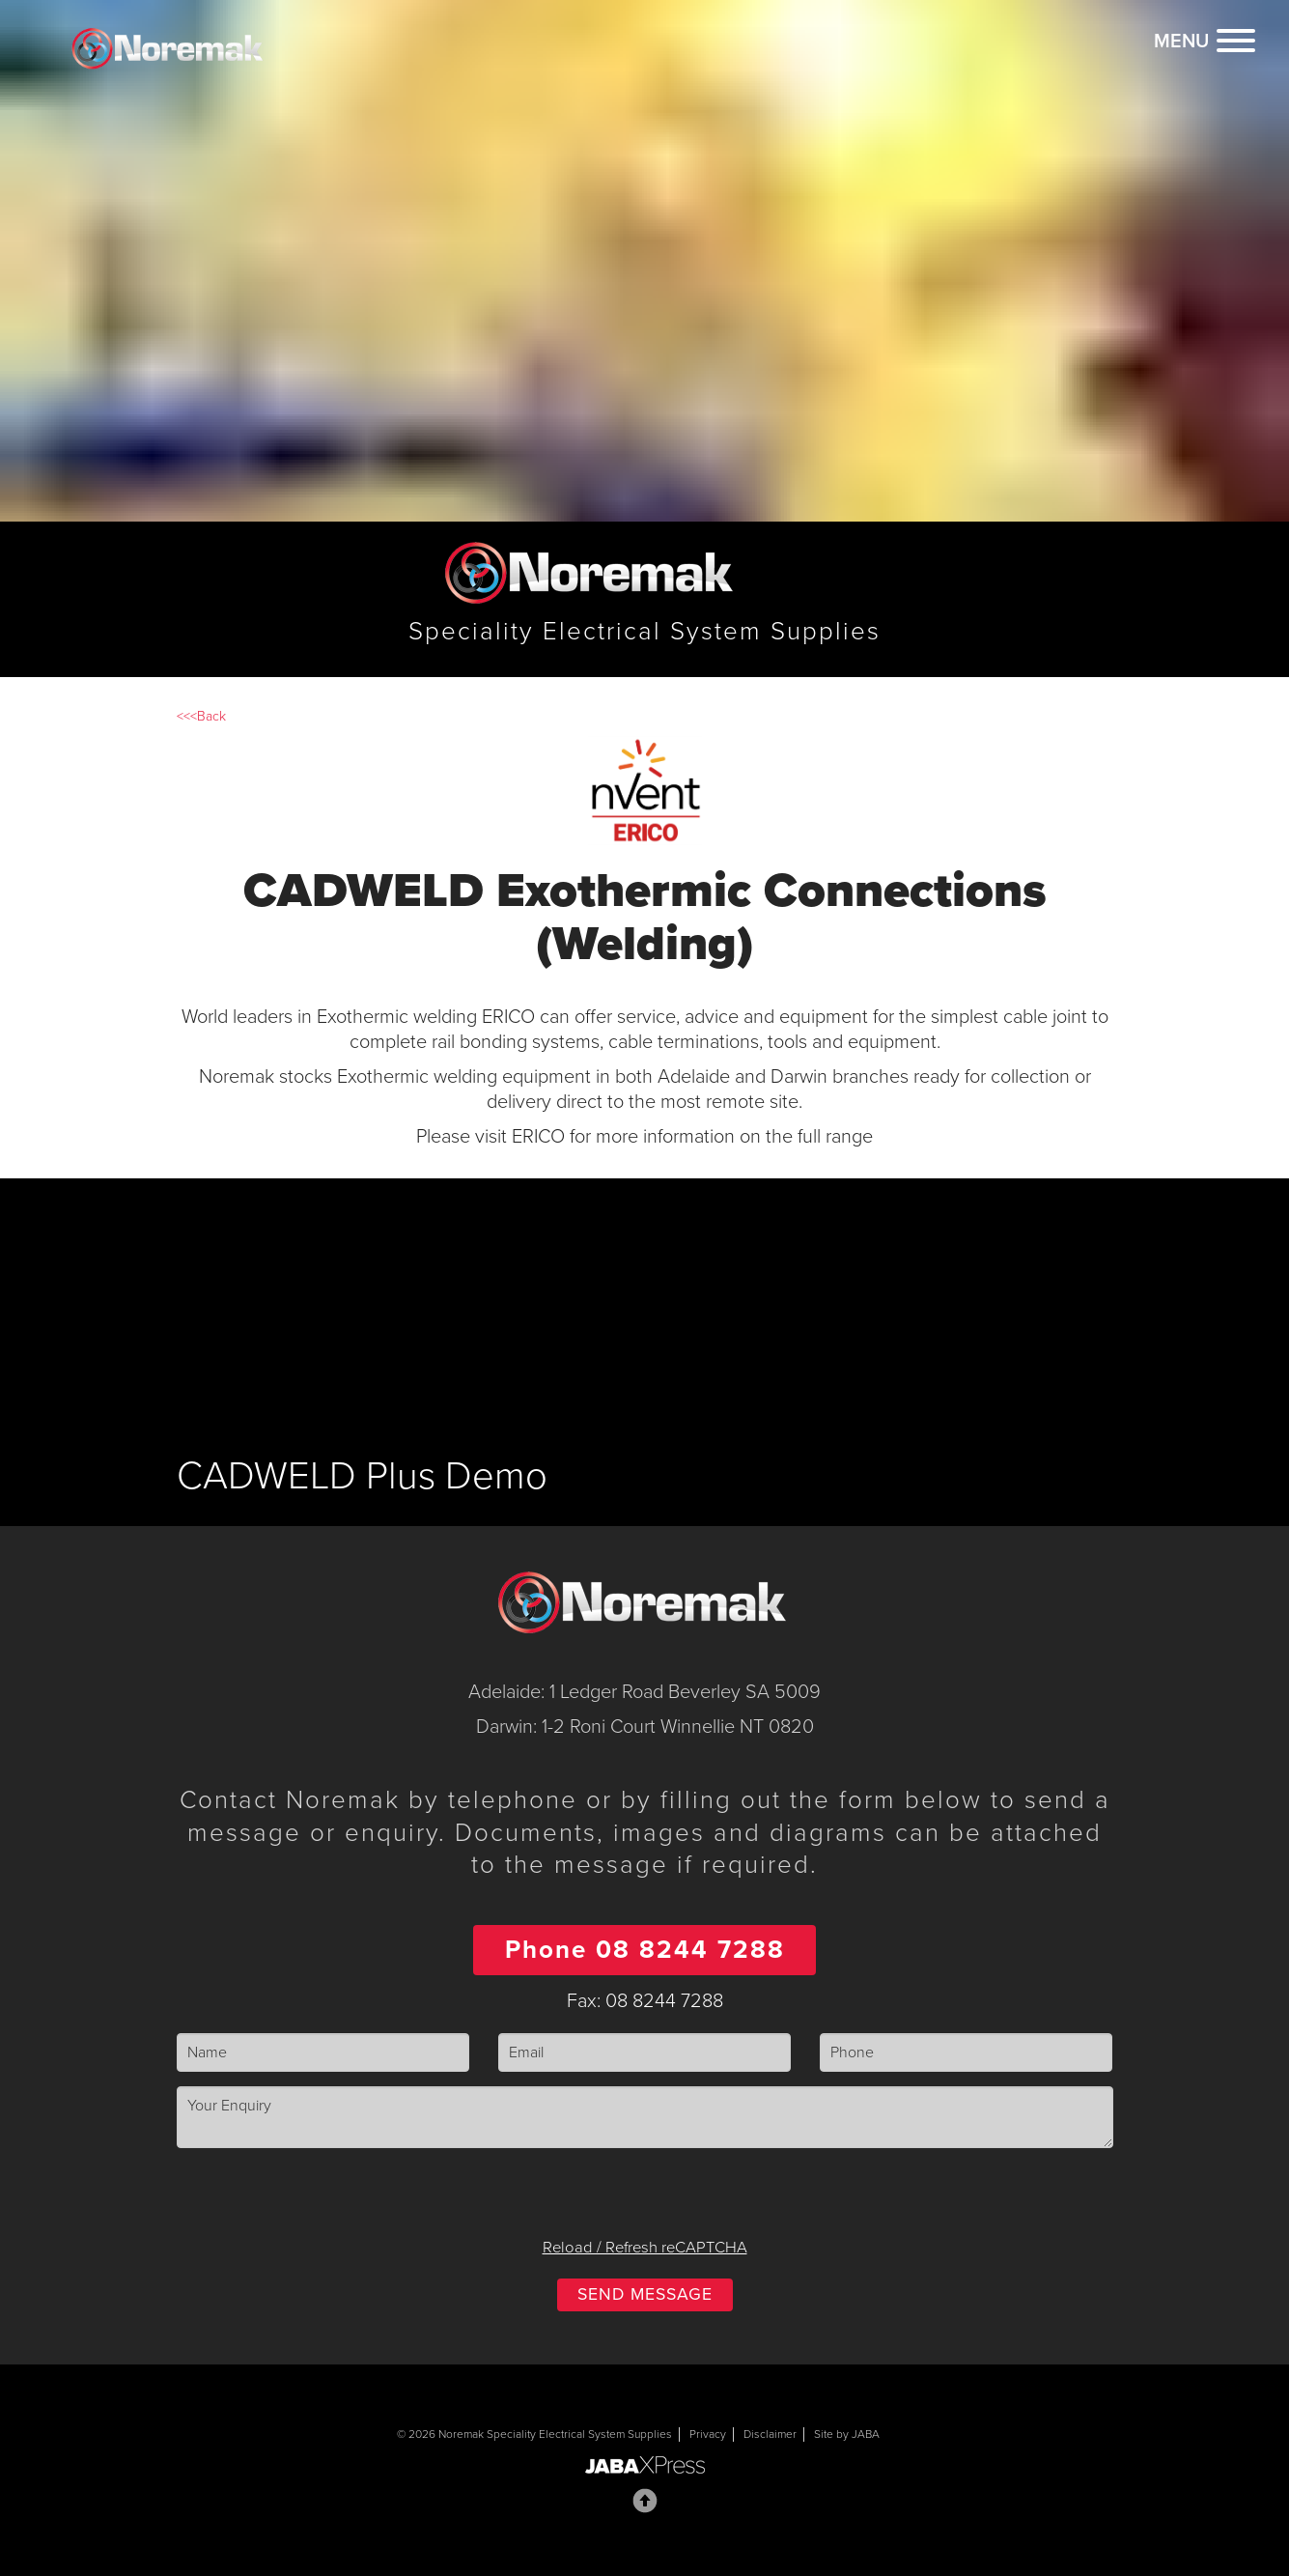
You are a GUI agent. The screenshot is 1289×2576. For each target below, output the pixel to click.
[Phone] (966, 2053)
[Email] (644, 2053)
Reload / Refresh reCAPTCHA (645, 2247)
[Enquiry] (645, 2117)
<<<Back (201, 716)
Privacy (707, 2434)
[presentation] (645, 2200)
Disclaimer (770, 2434)
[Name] (323, 2053)
